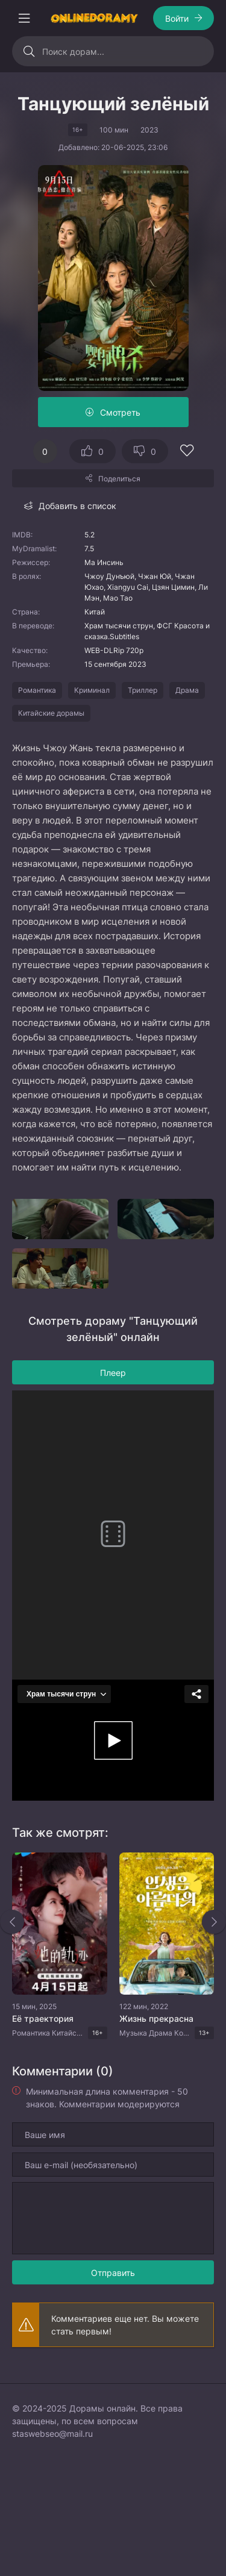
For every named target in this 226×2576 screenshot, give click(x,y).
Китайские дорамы (51, 712)
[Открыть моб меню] (24, 18)
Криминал (92, 690)
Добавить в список (77, 506)
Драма (187, 690)
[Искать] (28, 51)
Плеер (113, 1373)
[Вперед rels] (214, 1922)
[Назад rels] (12, 1922)
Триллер (142, 690)
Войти (177, 18)
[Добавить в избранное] (186, 452)
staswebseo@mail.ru (52, 2433)
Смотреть (120, 412)
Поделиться (119, 478)
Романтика (37, 690)
